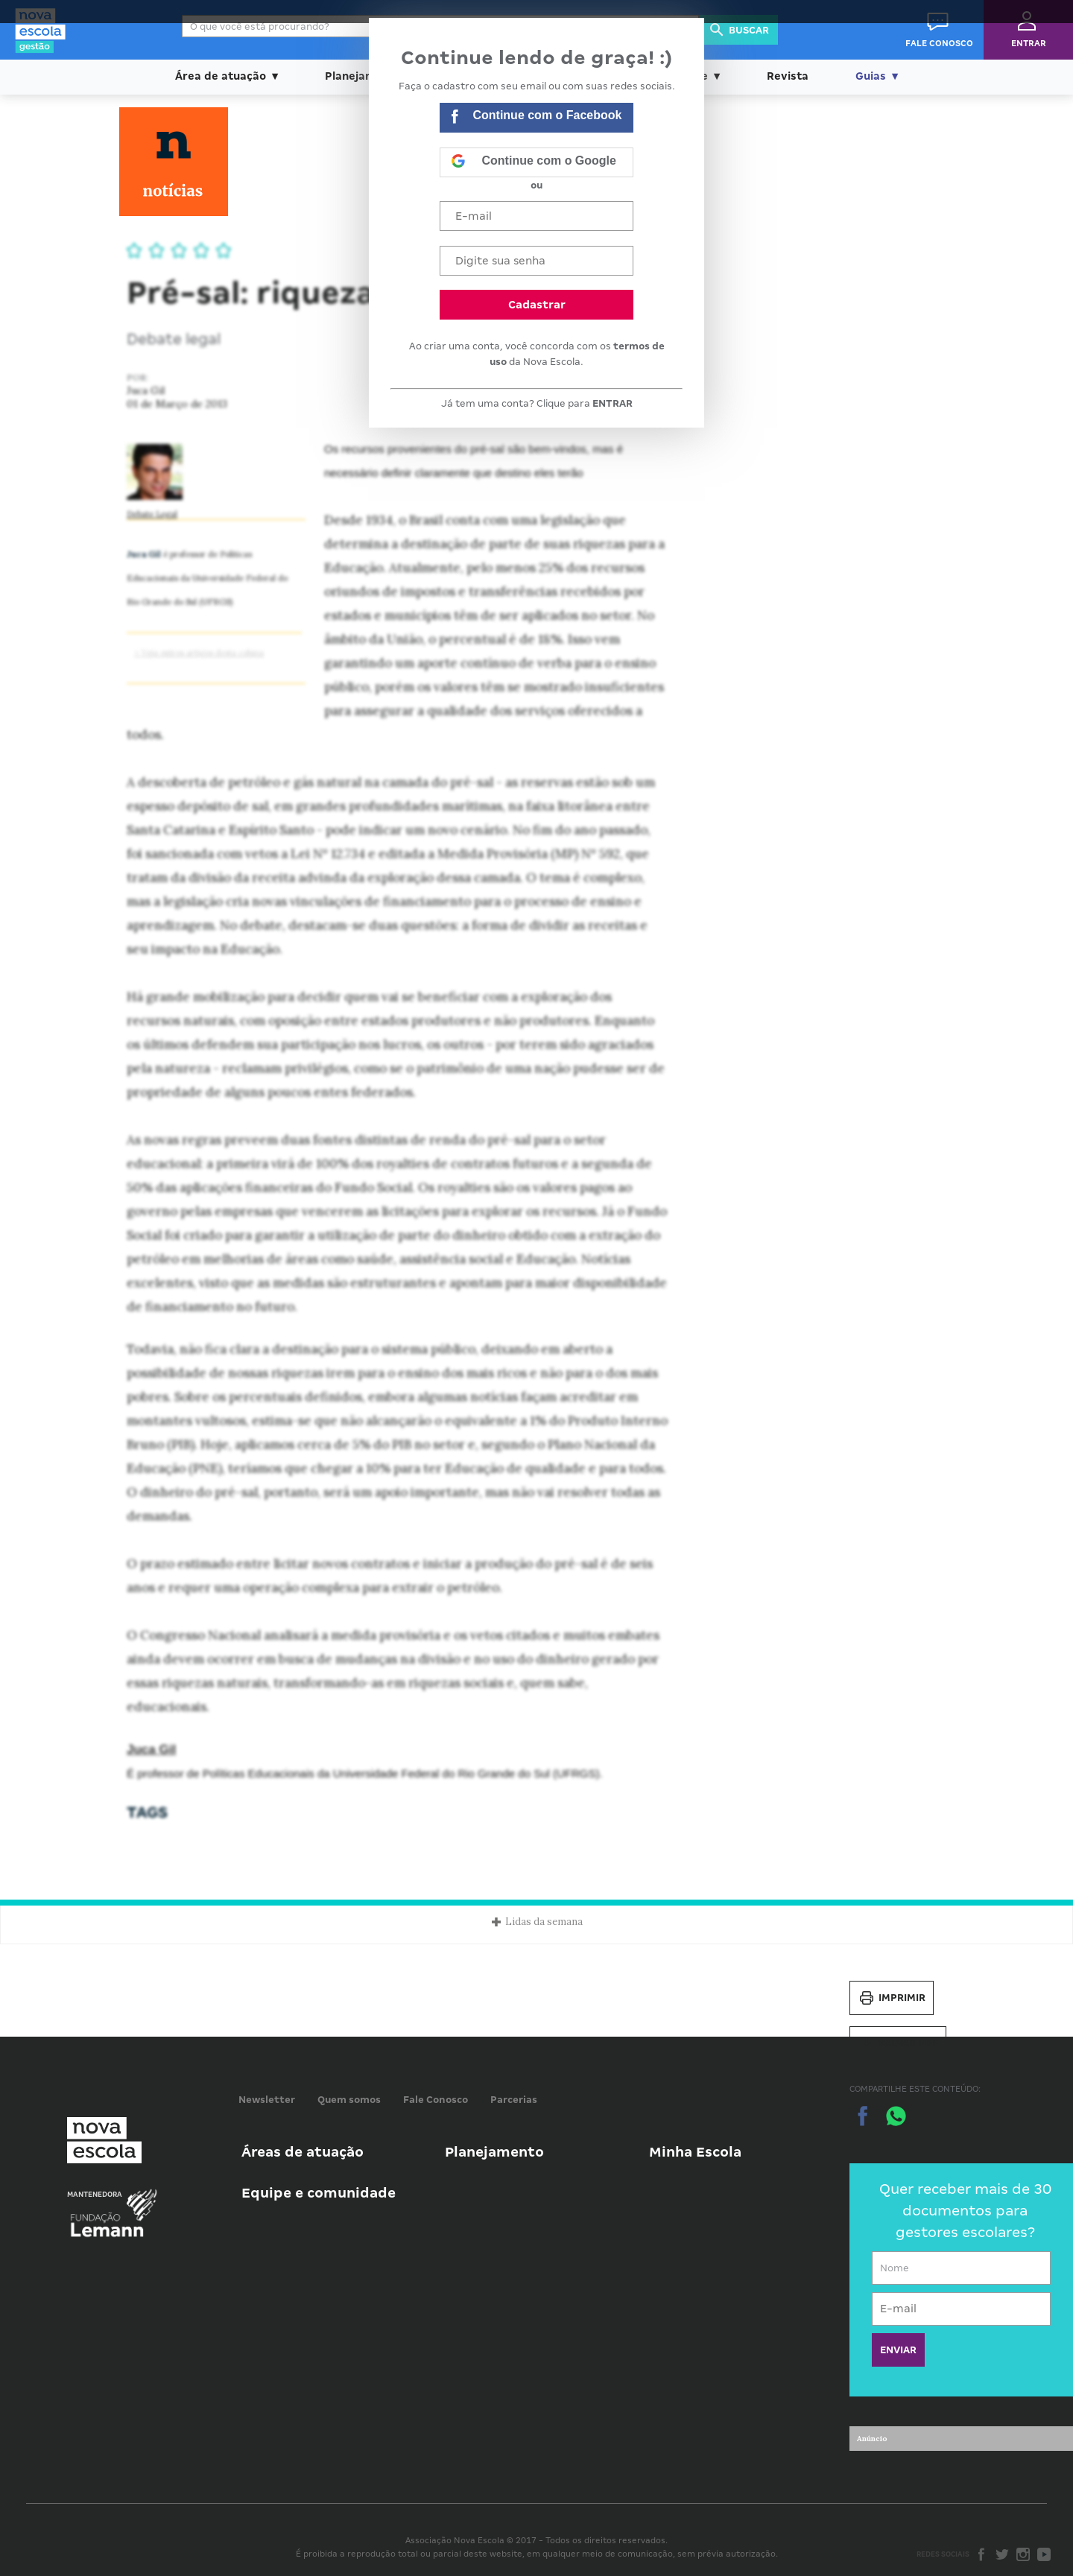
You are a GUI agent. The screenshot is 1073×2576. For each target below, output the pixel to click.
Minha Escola (695, 2152)
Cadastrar (537, 305)
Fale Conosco (435, 2099)
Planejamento (494, 2152)
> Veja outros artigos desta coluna (199, 652)
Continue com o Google (533, 162)
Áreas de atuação (302, 2152)
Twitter (1002, 2554)
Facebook (981, 2554)
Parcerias (513, 2099)
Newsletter (266, 2099)
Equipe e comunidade (318, 2193)
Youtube (1044, 2554)
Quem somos (349, 2099)
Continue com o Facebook (536, 118)
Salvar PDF (898, 2043)
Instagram (1023, 2554)
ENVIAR (898, 2349)
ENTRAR (612, 403)
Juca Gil (151, 1749)
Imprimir (891, 1998)
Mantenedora (94, 2194)
